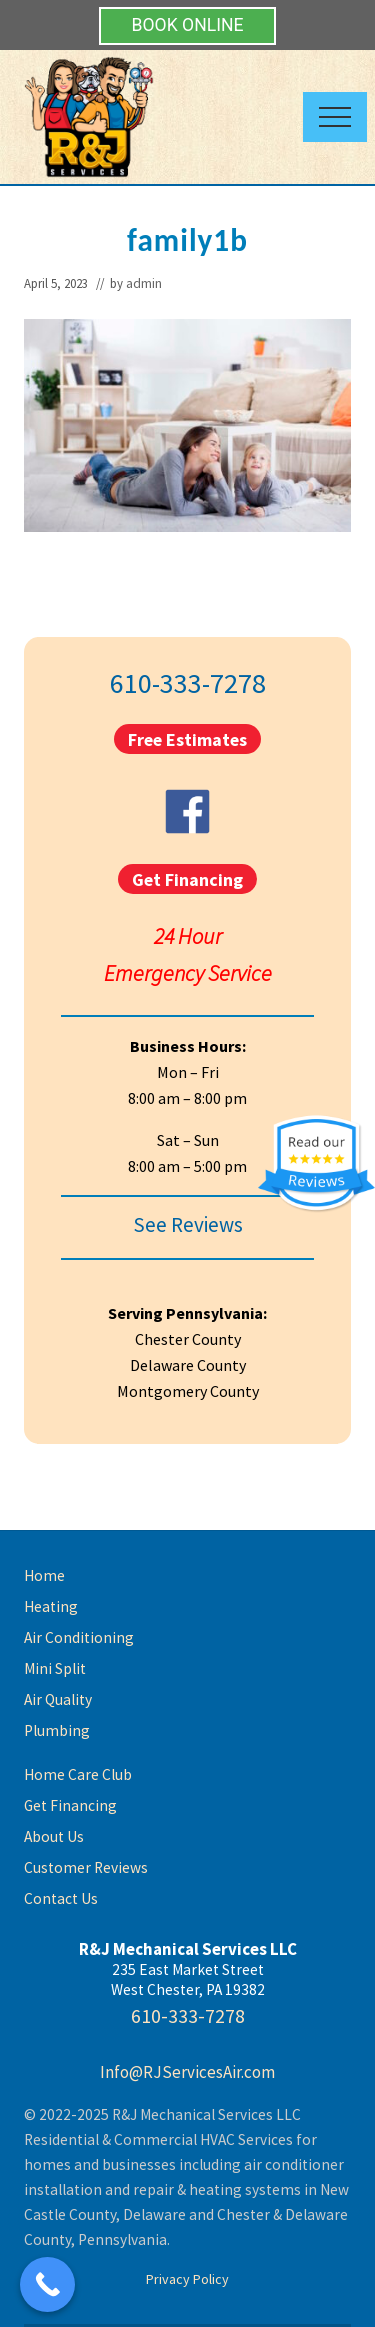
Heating (51, 1606)
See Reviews (188, 1224)
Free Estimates (187, 738)
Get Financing (187, 878)
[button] (335, 117)
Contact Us (61, 1898)
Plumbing (57, 1730)
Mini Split (55, 1668)
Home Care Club (78, 1774)
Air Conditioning (79, 1637)
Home (44, 1575)
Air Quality (58, 1699)
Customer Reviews (86, 1867)
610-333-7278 (188, 683)
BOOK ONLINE (187, 25)
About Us (54, 1836)
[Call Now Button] (47, 2284)
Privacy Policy (187, 2279)
